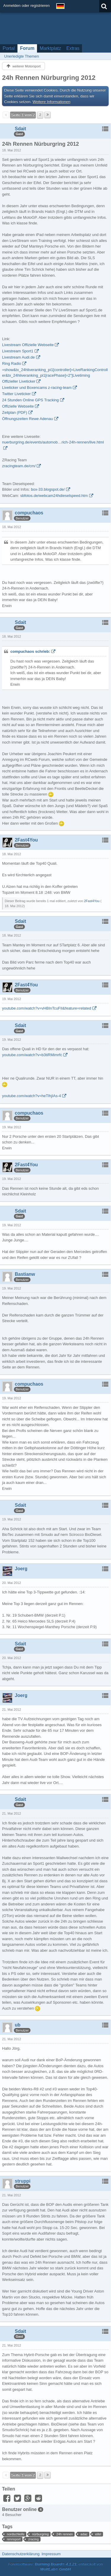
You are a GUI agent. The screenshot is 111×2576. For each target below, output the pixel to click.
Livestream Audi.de (18, 357)
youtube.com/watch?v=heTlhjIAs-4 (31, 1096)
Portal (9, 48)
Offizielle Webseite (18, 406)
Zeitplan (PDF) (14, 412)
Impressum (50, 2554)
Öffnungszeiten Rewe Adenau (27, 418)
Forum (27, 48)
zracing (33, 2539)
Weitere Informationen (51, 101)
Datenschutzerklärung (20, 2554)
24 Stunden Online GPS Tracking (30, 400)
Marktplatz (50, 48)
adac (84, 2534)
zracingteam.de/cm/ (19, 466)
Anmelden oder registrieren (26, 5)
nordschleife (16, 2534)
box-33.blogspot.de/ (48, 489)
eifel (98, 2534)
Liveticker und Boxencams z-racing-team (37, 387)
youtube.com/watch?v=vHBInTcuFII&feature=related (46, 1008)
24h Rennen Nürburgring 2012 (49, 77)
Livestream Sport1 (17, 351)
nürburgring (40, 2534)
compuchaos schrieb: (30, 651)
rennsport (14, 2539)
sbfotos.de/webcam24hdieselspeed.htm (54, 495)
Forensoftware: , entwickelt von (55, 2566)
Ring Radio (11, 363)
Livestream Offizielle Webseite (28, 345)
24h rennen (64, 2534)
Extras (72, 48)
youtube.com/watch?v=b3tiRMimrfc (32, 1055)
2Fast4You (91, 901)
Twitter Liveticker (16, 394)
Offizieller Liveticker (18, 381)
